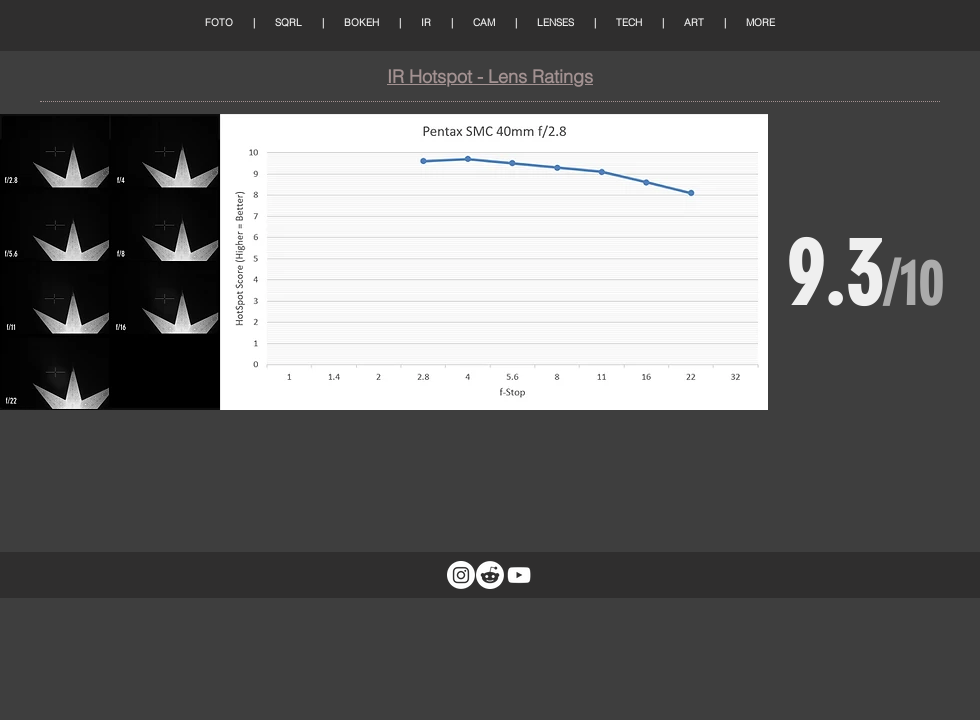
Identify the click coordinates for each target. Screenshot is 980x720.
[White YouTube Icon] (519, 575)
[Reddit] (490, 575)
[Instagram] (461, 575)
